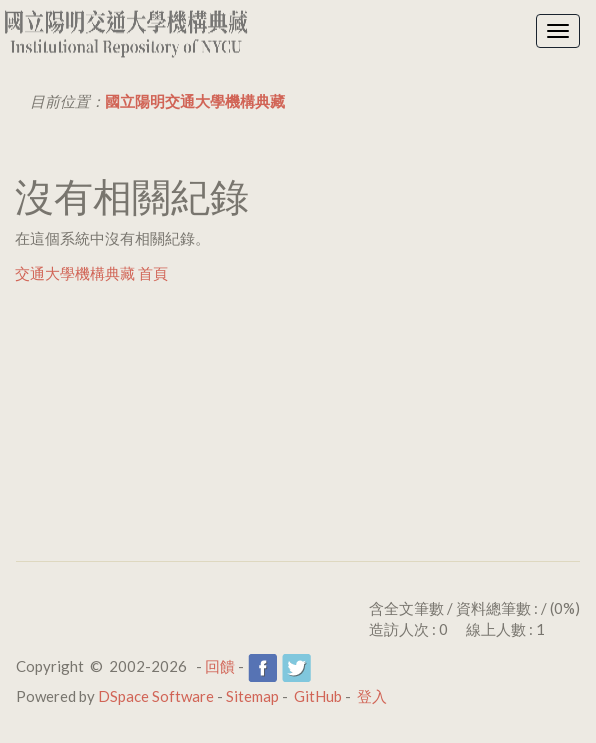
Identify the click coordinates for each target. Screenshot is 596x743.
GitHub (318, 696)
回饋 (220, 666)
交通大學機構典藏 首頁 (91, 273)
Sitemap (252, 696)
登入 (372, 696)
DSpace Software (156, 696)
